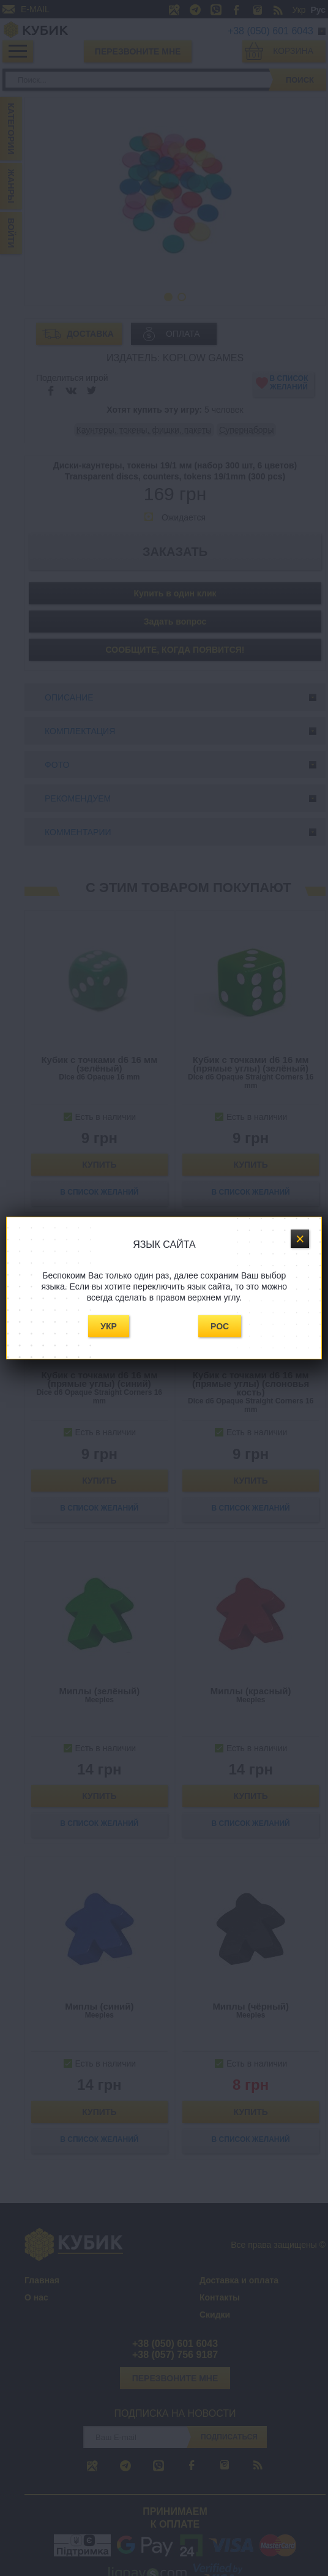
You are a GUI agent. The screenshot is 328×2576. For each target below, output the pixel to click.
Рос (220, 1326)
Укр (108, 1326)
